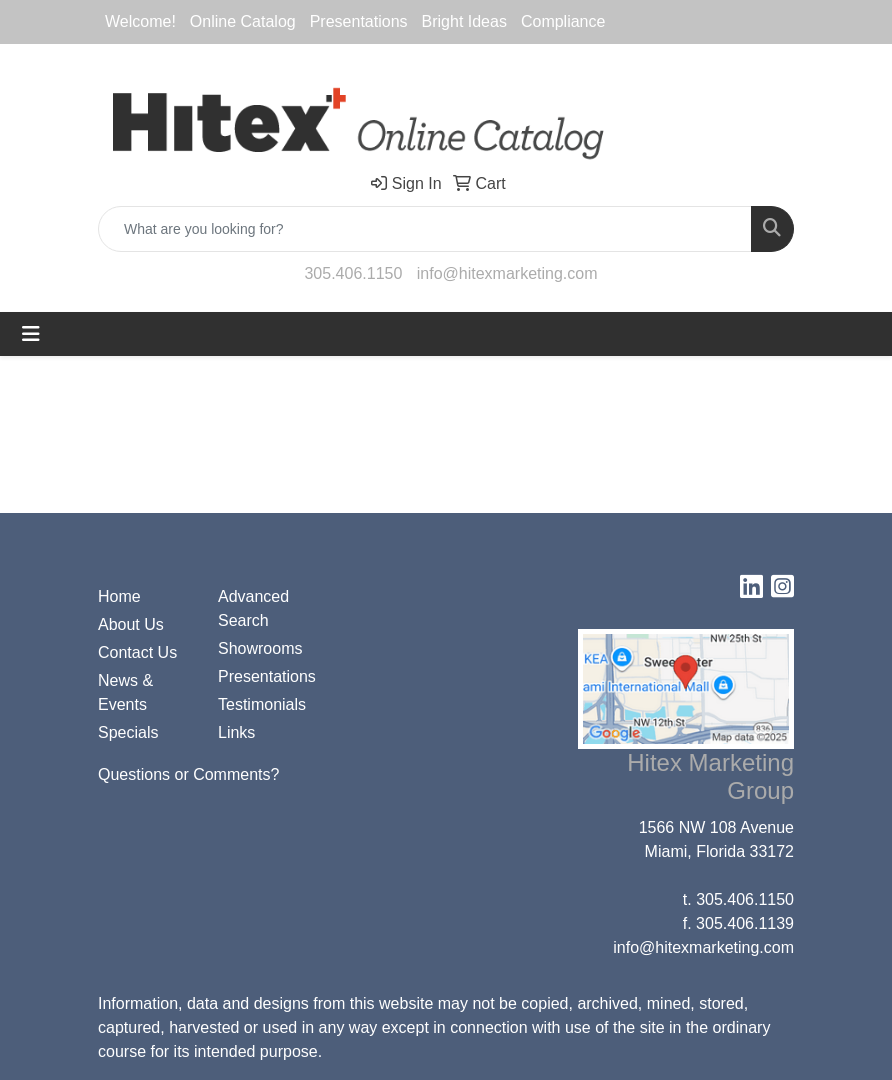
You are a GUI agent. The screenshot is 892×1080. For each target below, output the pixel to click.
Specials (128, 732)
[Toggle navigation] (31, 334)
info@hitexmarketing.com (507, 273)
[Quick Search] (425, 229)
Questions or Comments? (188, 774)
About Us (131, 624)
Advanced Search (253, 608)
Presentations (266, 676)
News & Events (125, 692)
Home (119, 596)
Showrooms (260, 648)
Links (236, 732)
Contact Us (137, 652)
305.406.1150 (353, 273)
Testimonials (262, 704)
